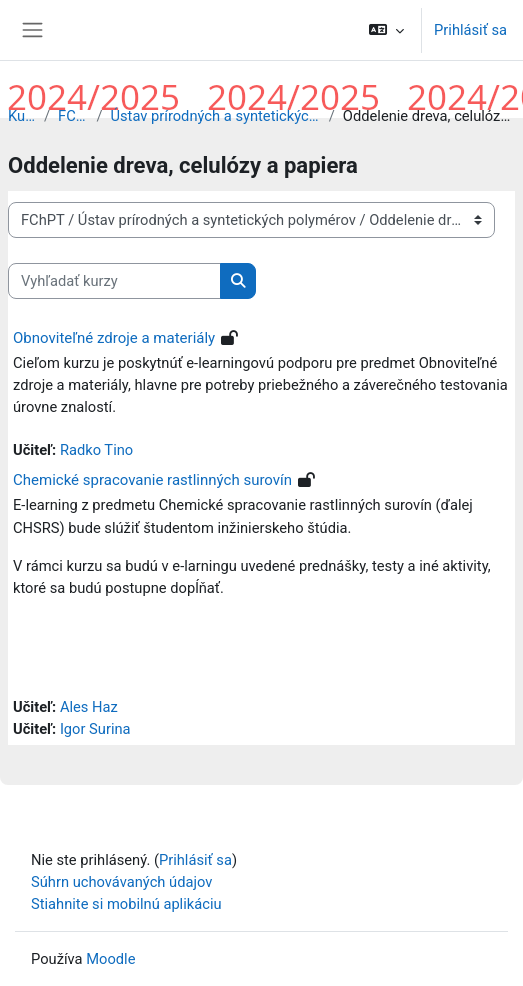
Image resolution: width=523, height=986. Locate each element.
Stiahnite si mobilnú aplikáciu (126, 904)
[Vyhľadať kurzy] (114, 281)
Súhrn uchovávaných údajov (121, 882)
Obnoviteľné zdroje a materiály (114, 338)
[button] (386, 30)
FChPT (73, 116)
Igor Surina (95, 729)
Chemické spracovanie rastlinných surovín (152, 480)
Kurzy (22, 116)
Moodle (110, 959)
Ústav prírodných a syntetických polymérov (215, 116)
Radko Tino (96, 450)
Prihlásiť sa (470, 30)
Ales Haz (89, 707)
